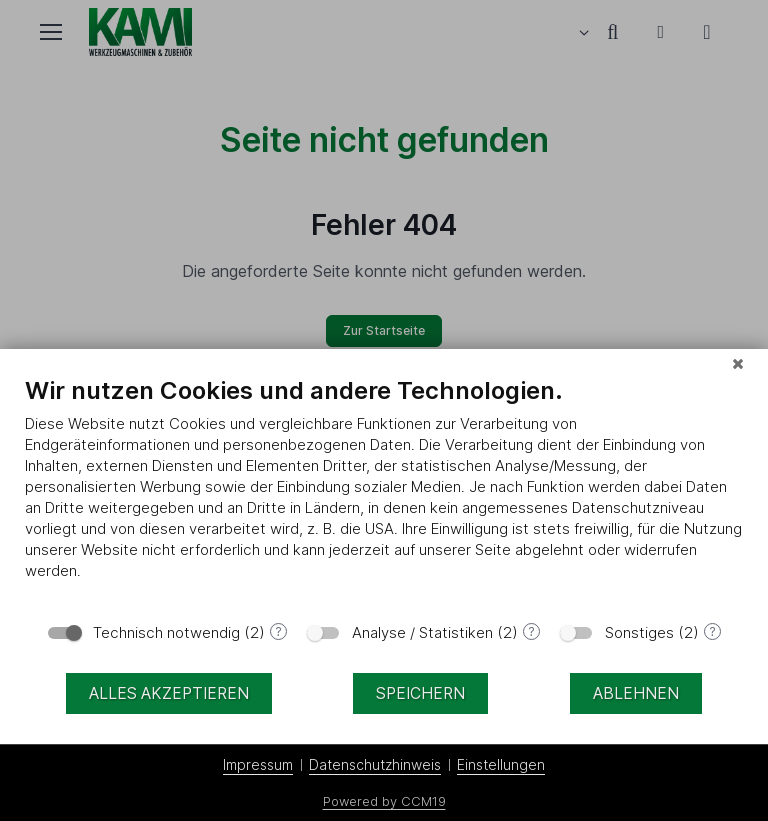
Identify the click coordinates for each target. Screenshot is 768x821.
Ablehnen (636, 693)
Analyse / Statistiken (422, 632)
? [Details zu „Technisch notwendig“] (278, 631)
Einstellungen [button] (501, 764)
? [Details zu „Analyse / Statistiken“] (531, 631)
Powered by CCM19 (384, 801)
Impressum (258, 764)
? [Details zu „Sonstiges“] (712, 631)
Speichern (420, 693)
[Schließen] (738, 364)
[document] (384, 493)
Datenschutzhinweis (375, 764)
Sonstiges (639, 632)
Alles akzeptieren (169, 693)
